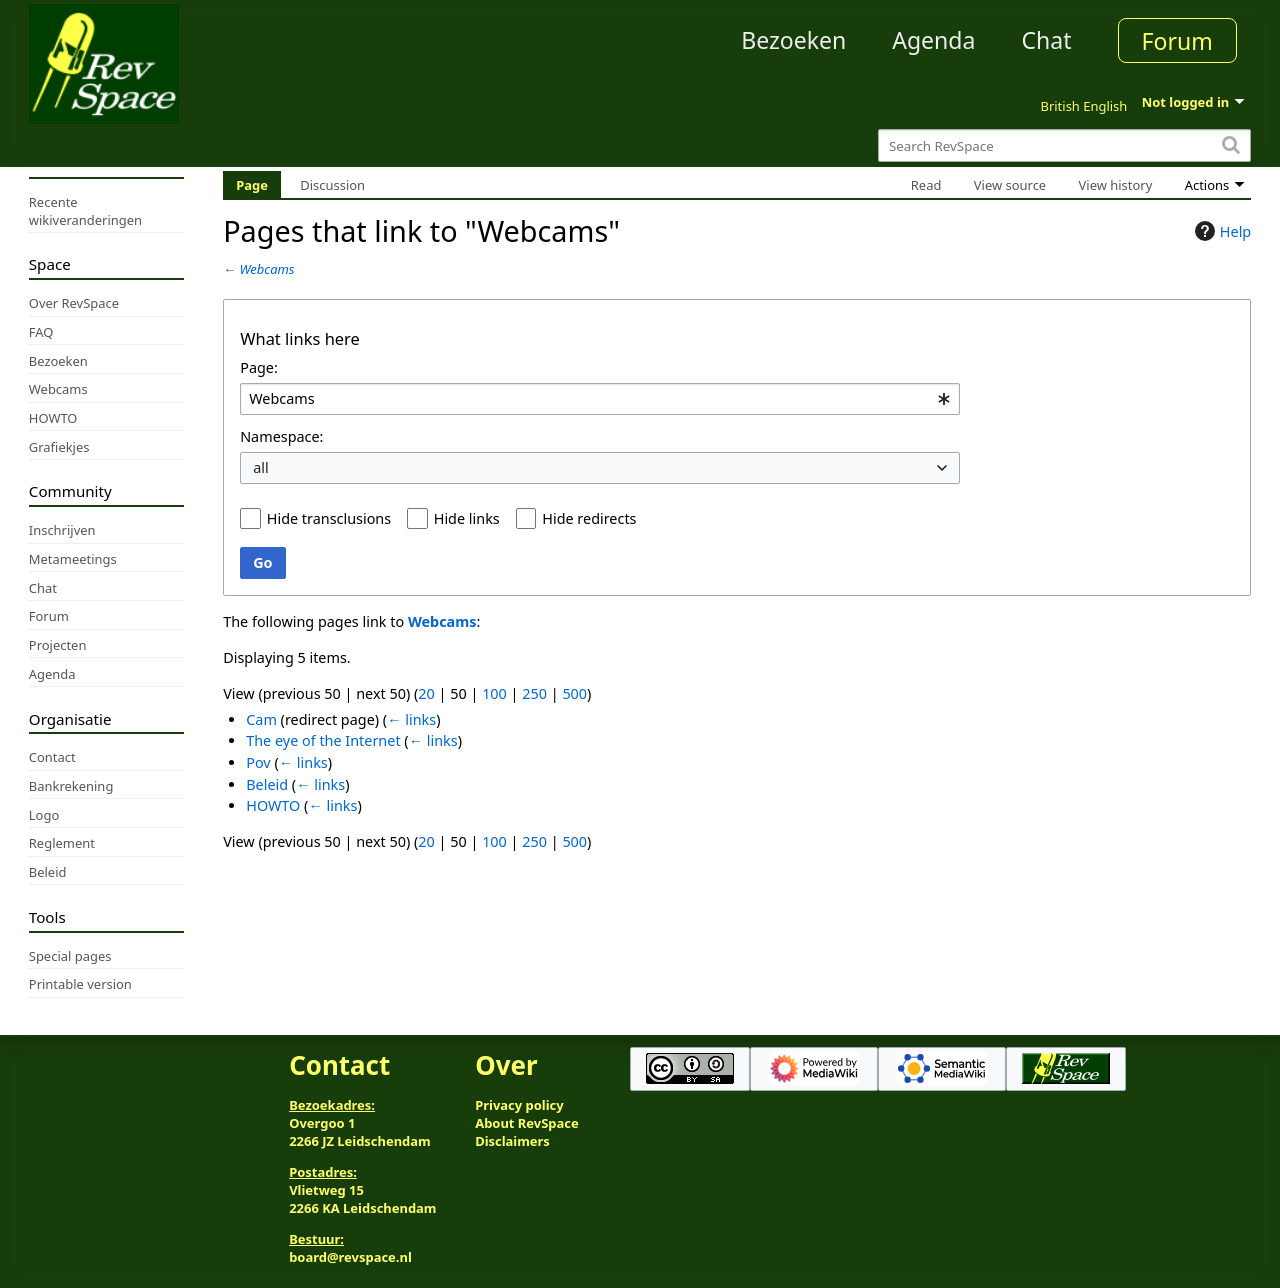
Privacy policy (519, 1105)
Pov (258, 762)
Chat (1046, 40)
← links (411, 719)
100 (494, 693)
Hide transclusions (329, 518)
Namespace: (281, 436)
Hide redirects (589, 518)
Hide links (467, 518)
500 (574, 693)
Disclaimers (512, 1141)
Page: (259, 367)
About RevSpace (527, 1123)
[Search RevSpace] (1064, 145)
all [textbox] (261, 467)
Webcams (267, 269)
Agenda (933, 40)
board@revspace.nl (350, 1257)
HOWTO (273, 805)
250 (534, 693)
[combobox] (600, 399)
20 (426, 693)
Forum (1177, 41)
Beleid (267, 784)
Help (1220, 231)
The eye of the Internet (323, 740)
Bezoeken (793, 40)
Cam (261, 719)
